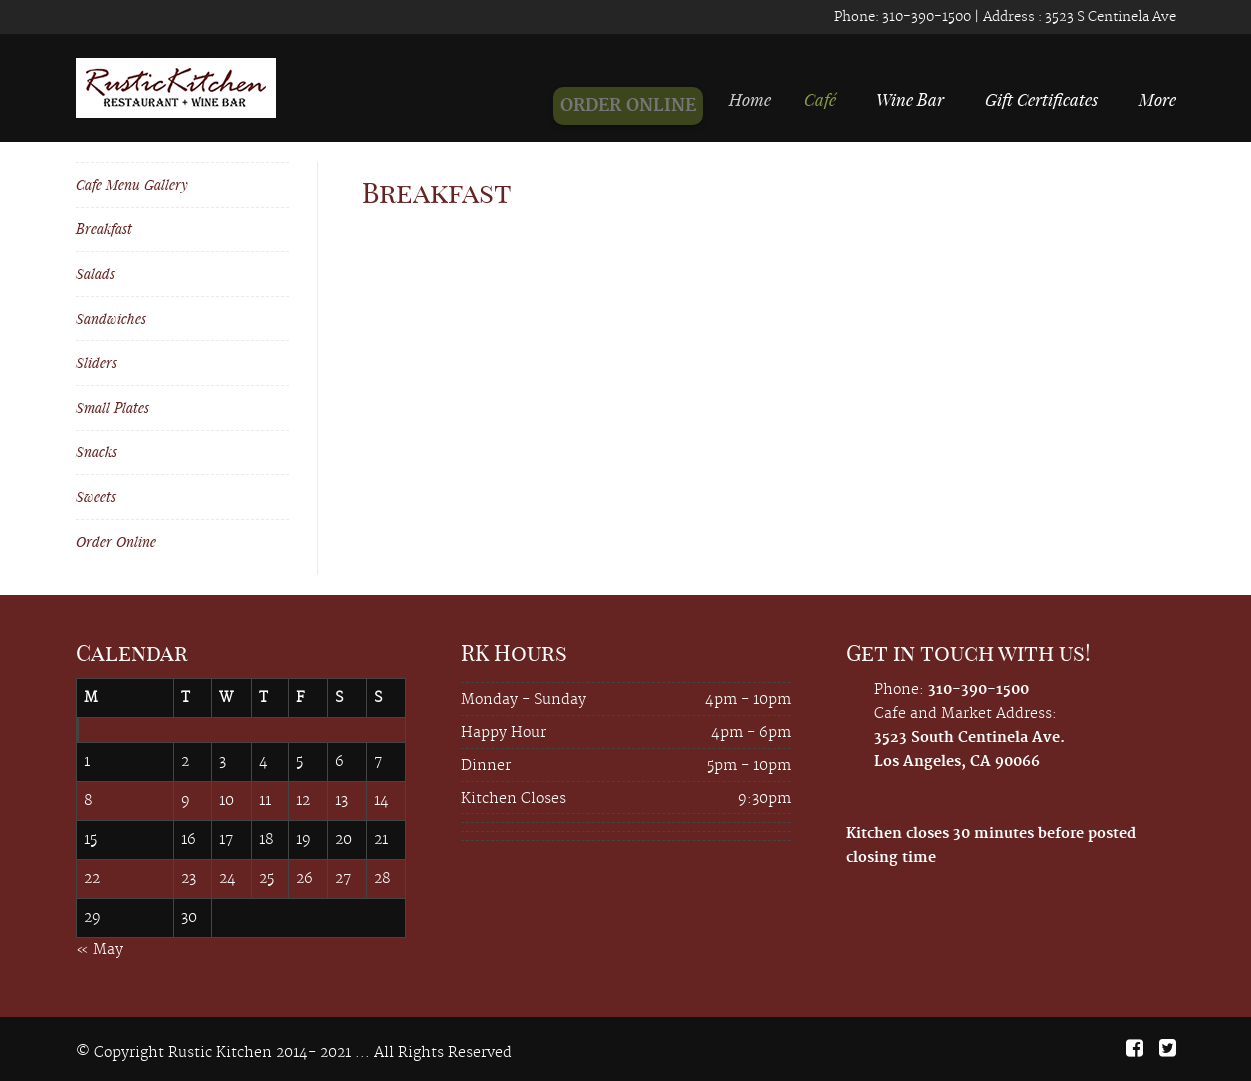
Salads (95, 273)
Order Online (116, 541)
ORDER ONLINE (639, 106)
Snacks (96, 451)
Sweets (96, 496)
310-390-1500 (925, 17)
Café (825, 99)
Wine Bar (910, 99)
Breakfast (104, 228)
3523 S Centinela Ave (1109, 17)
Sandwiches (111, 318)
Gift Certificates (1041, 99)
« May (99, 950)
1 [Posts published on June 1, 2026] (87, 762)
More (1157, 99)
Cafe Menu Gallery (132, 184)
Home (761, 99)
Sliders (96, 362)
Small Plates (112, 407)
